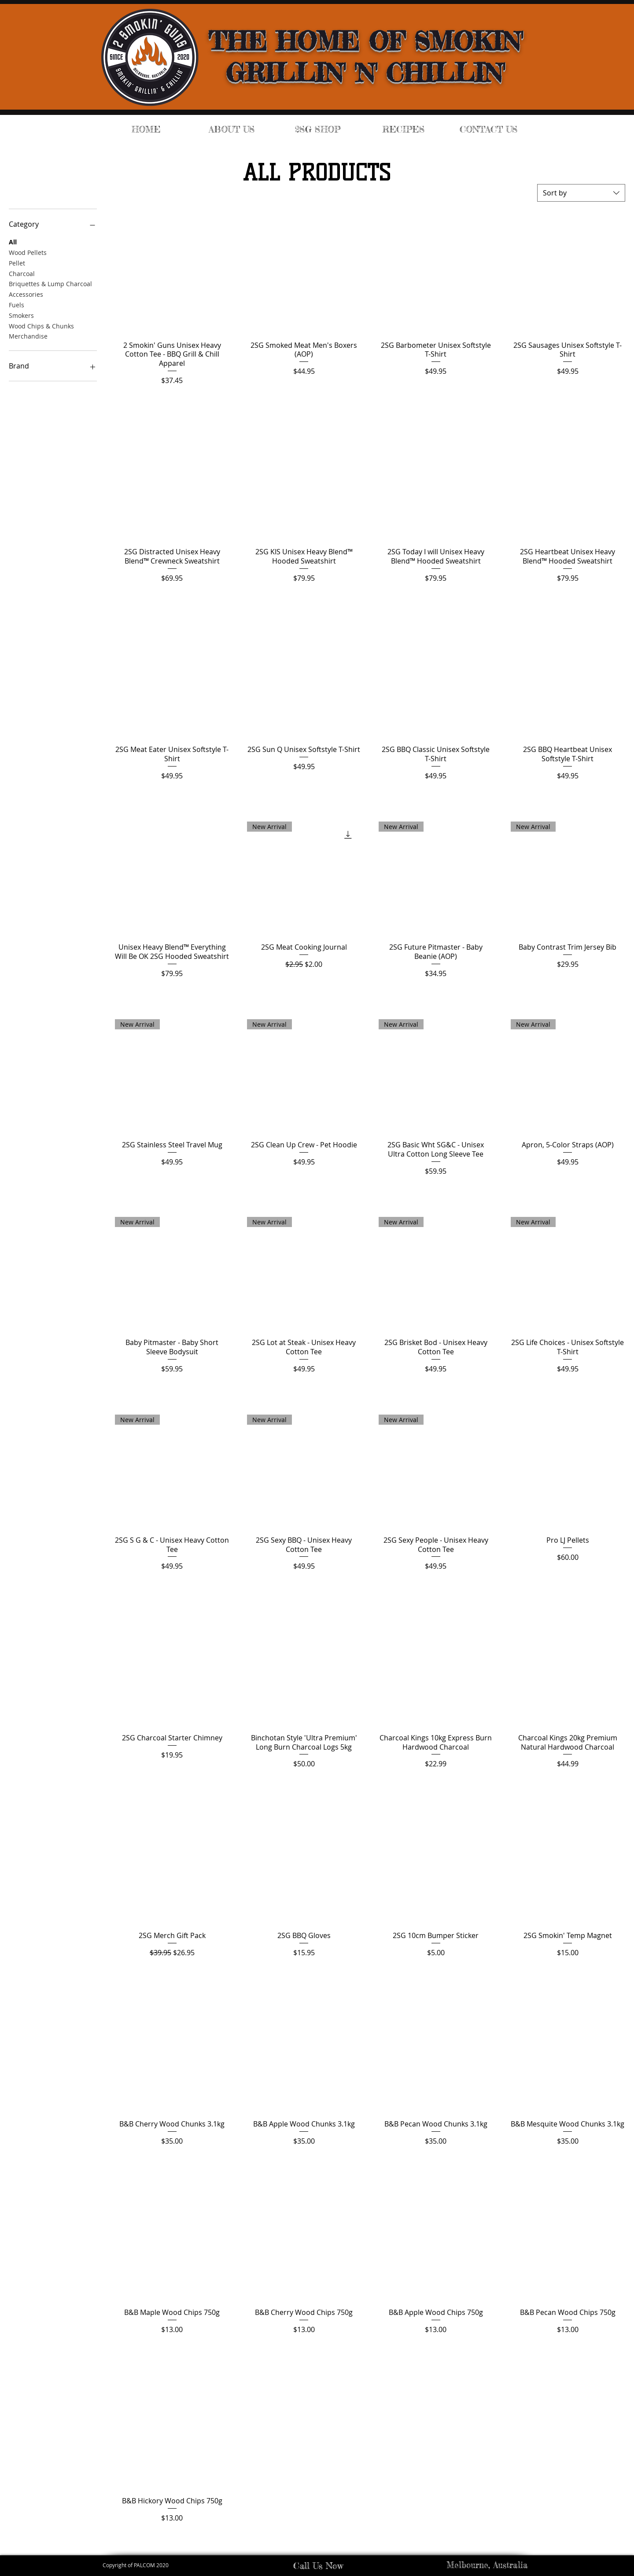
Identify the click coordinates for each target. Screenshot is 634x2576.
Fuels (16, 304)
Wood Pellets (28, 252)
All (13, 241)
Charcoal (22, 273)
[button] (318, 129)
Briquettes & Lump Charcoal (50, 283)
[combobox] (581, 193)
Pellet (17, 262)
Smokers (21, 315)
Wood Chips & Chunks (41, 325)
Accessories (26, 294)
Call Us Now (318, 2565)
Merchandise (28, 335)
